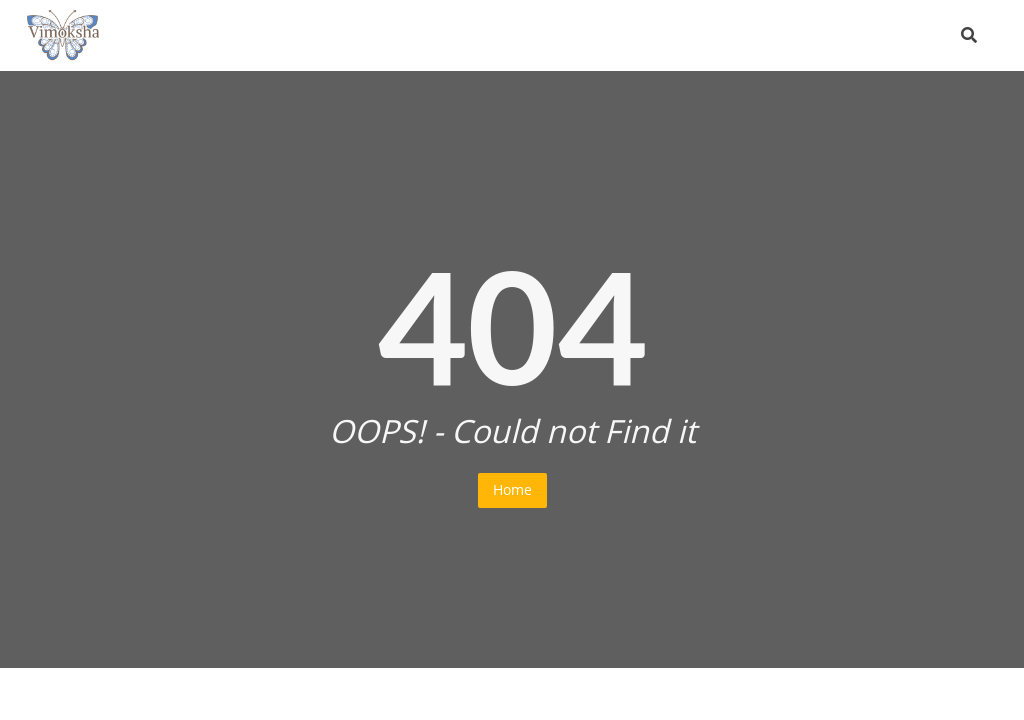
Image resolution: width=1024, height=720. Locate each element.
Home (512, 489)
